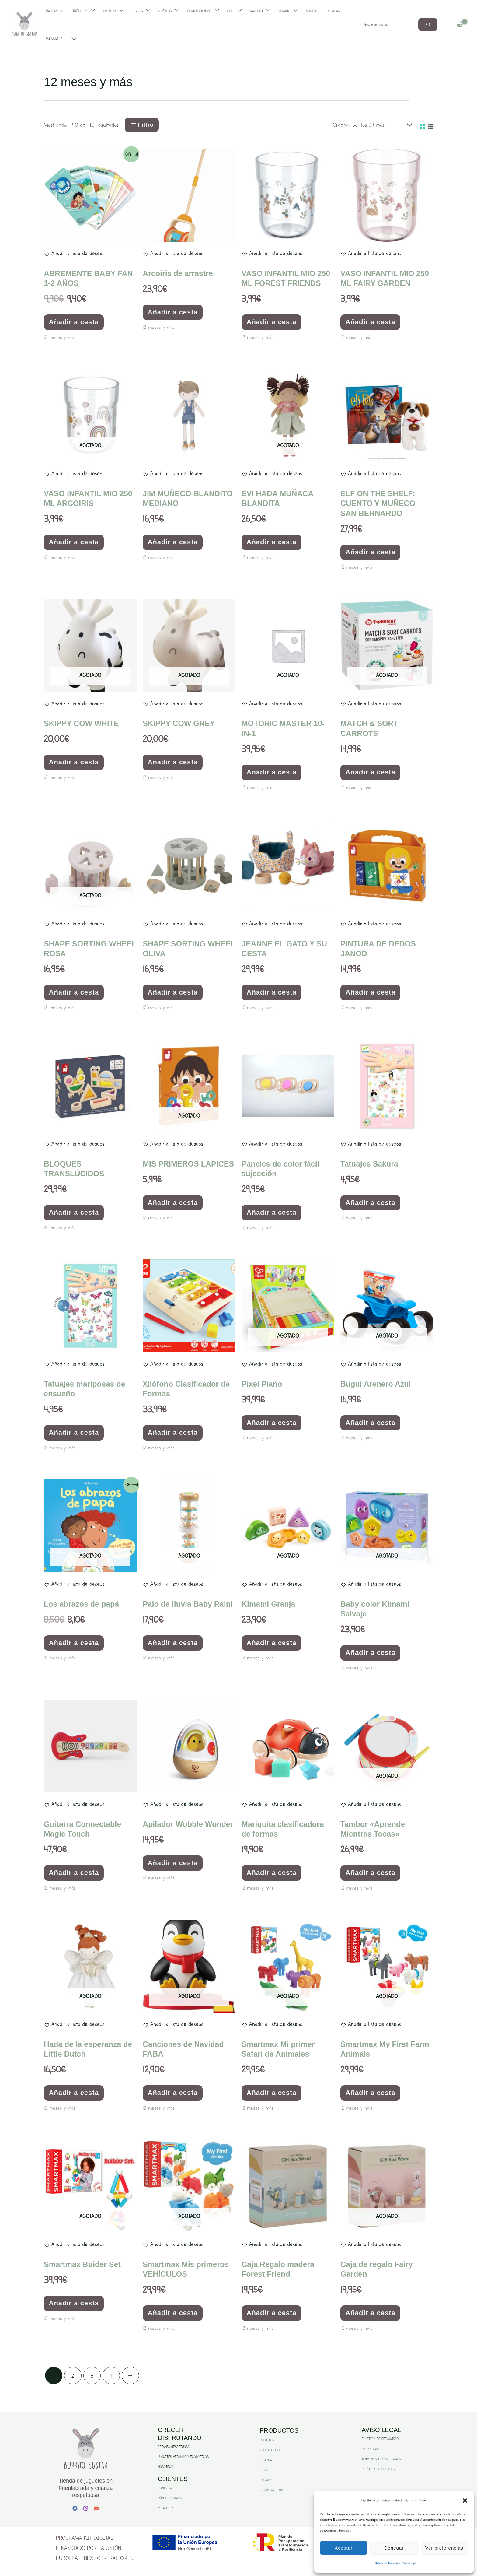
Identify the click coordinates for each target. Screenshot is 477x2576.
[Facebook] (75, 2508)
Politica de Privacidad (387, 2563)
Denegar (394, 2547)
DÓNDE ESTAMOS (170, 2498)
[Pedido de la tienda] (370, 125)
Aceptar (344, 2547)
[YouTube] (96, 2508)
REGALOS (266, 2480)
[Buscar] (427, 24)
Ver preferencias (444, 2547)
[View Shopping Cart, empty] (459, 25)
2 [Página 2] (72, 2375)
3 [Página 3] (92, 2375)
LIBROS (265, 2470)
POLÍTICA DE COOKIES (378, 2469)
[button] (465, 2500)
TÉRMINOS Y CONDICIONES (381, 2459)
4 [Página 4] (111, 2375)
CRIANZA (266, 2460)
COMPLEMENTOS (271, 2490)
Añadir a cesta (74, 322)
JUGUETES (267, 2440)
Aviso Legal (409, 2563)
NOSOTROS (165, 2467)
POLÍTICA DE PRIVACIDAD (380, 2439)
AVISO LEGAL (371, 2449)
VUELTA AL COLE (271, 2450)
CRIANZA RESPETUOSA (174, 2446)
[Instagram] (85, 2508)
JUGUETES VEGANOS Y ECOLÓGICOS (183, 2457)
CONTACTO (165, 2488)
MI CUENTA (165, 2508)
